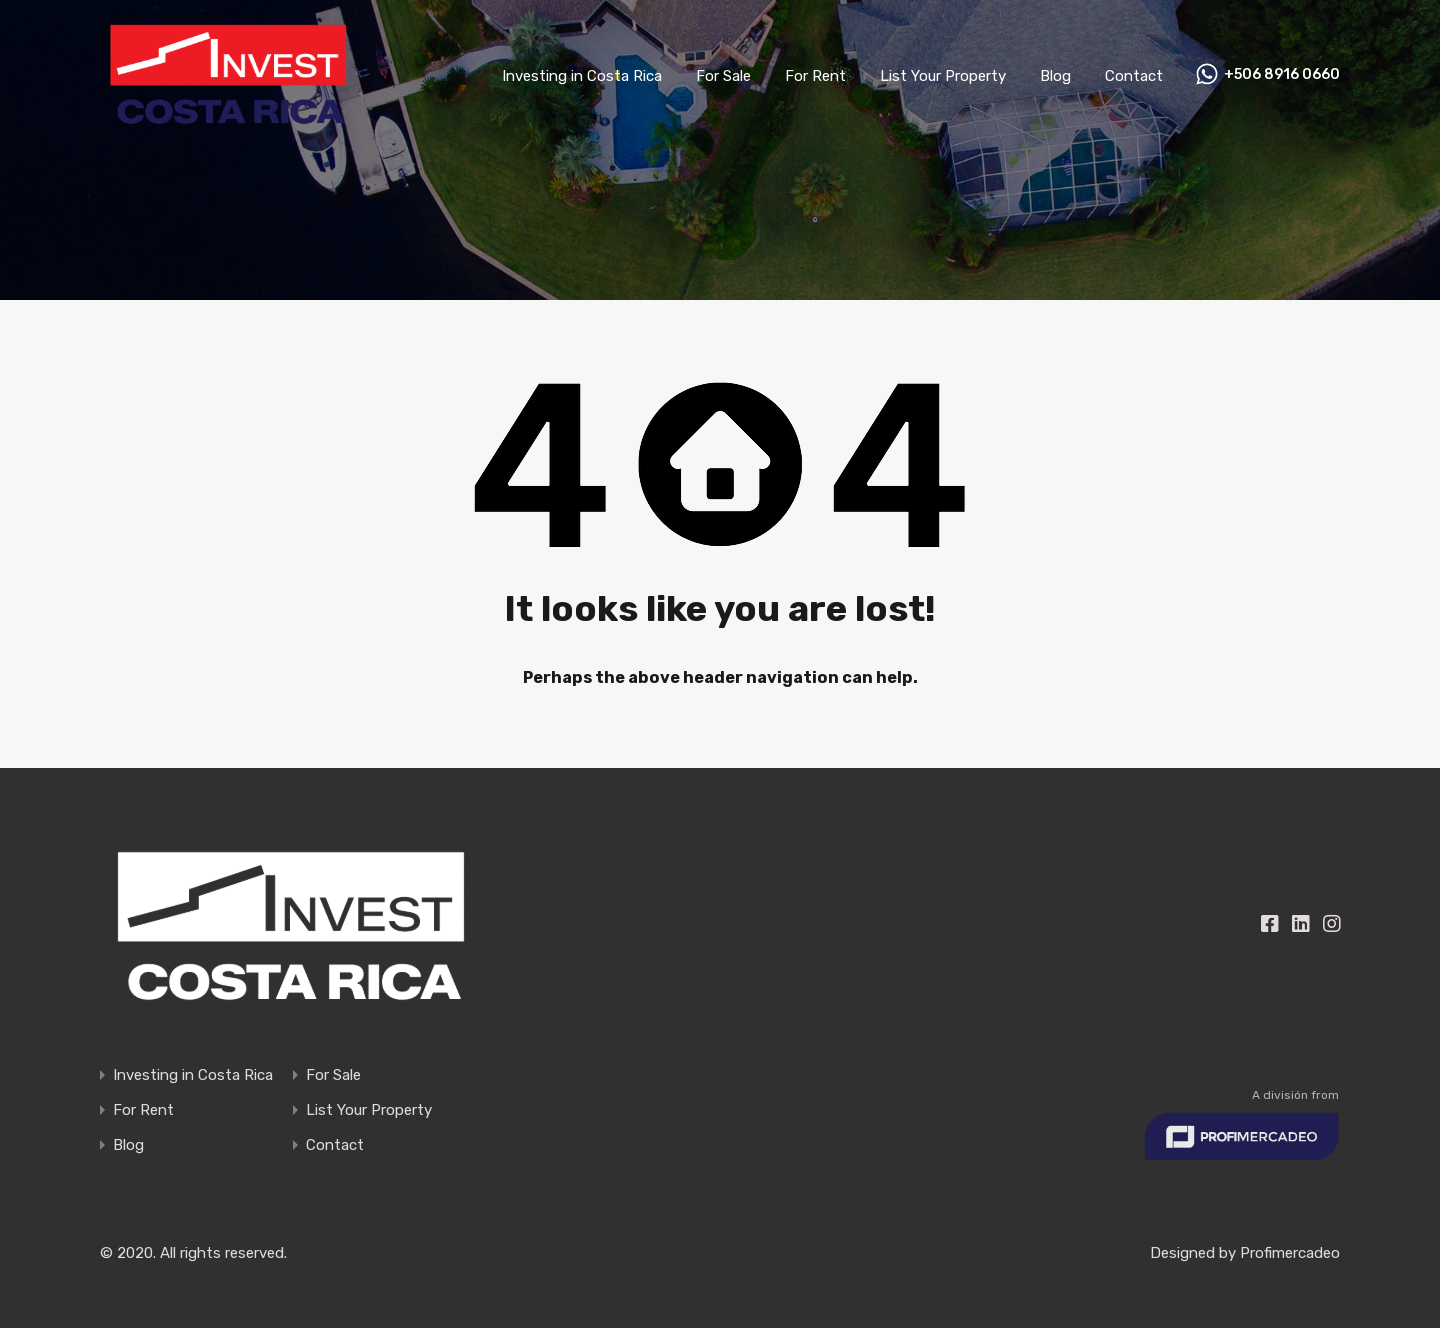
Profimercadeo (1290, 1253)
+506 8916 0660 (1282, 75)
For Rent (815, 76)
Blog (1055, 76)
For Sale (723, 76)
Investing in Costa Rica (582, 76)
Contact (1134, 76)
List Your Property (943, 76)
